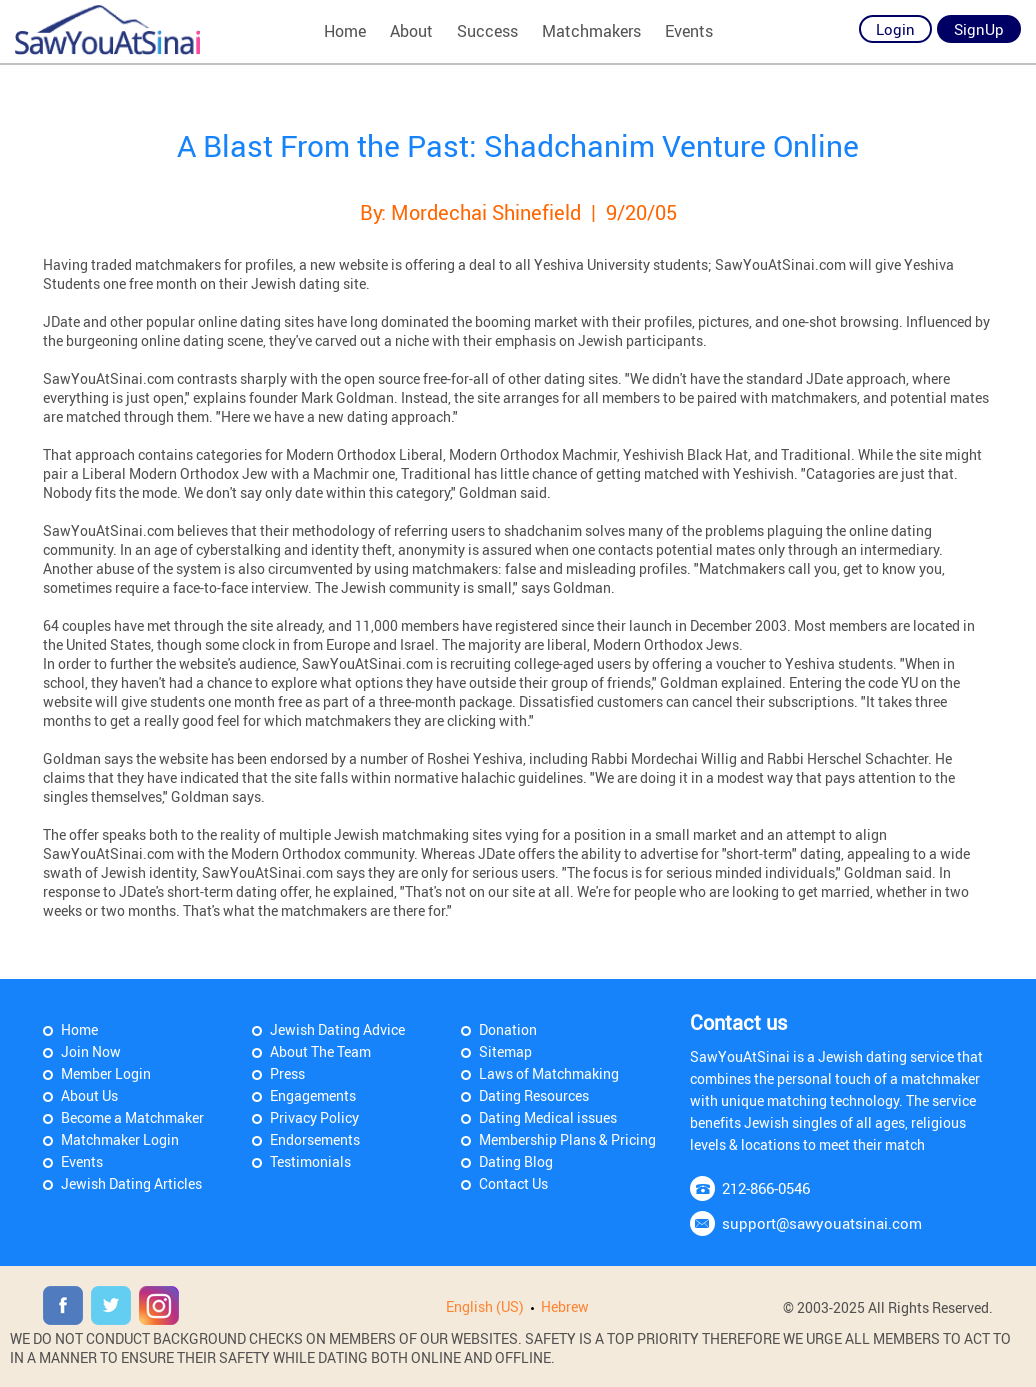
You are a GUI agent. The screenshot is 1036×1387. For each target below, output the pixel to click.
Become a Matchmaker (132, 1117)
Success (487, 31)
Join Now (91, 1051)
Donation (508, 1029)
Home (345, 31)
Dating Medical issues (548, 1117)
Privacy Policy (314, 1117)
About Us (89, 1095)
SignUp (979, 29)
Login (895, 29)
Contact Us (513, 1183)
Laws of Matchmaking (549, 1073)
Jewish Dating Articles (131, 1183)
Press (287, 1073)
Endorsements (315, 1139)
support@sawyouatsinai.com (822, 1223)
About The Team (320, 1051)
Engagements (313, 1095)
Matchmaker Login (120, 1139)
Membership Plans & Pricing (567, 1139)
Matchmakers (591, 31)
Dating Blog (516, 1161)
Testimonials (310, 1161)
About (411, 31)
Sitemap (505, 1051)
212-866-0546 (766, 1188)
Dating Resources (534, 1095)
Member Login (106, 1073)
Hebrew (565, 1306)
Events (689, 31)
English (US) (485, 1306)
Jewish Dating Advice (337, 1029)
